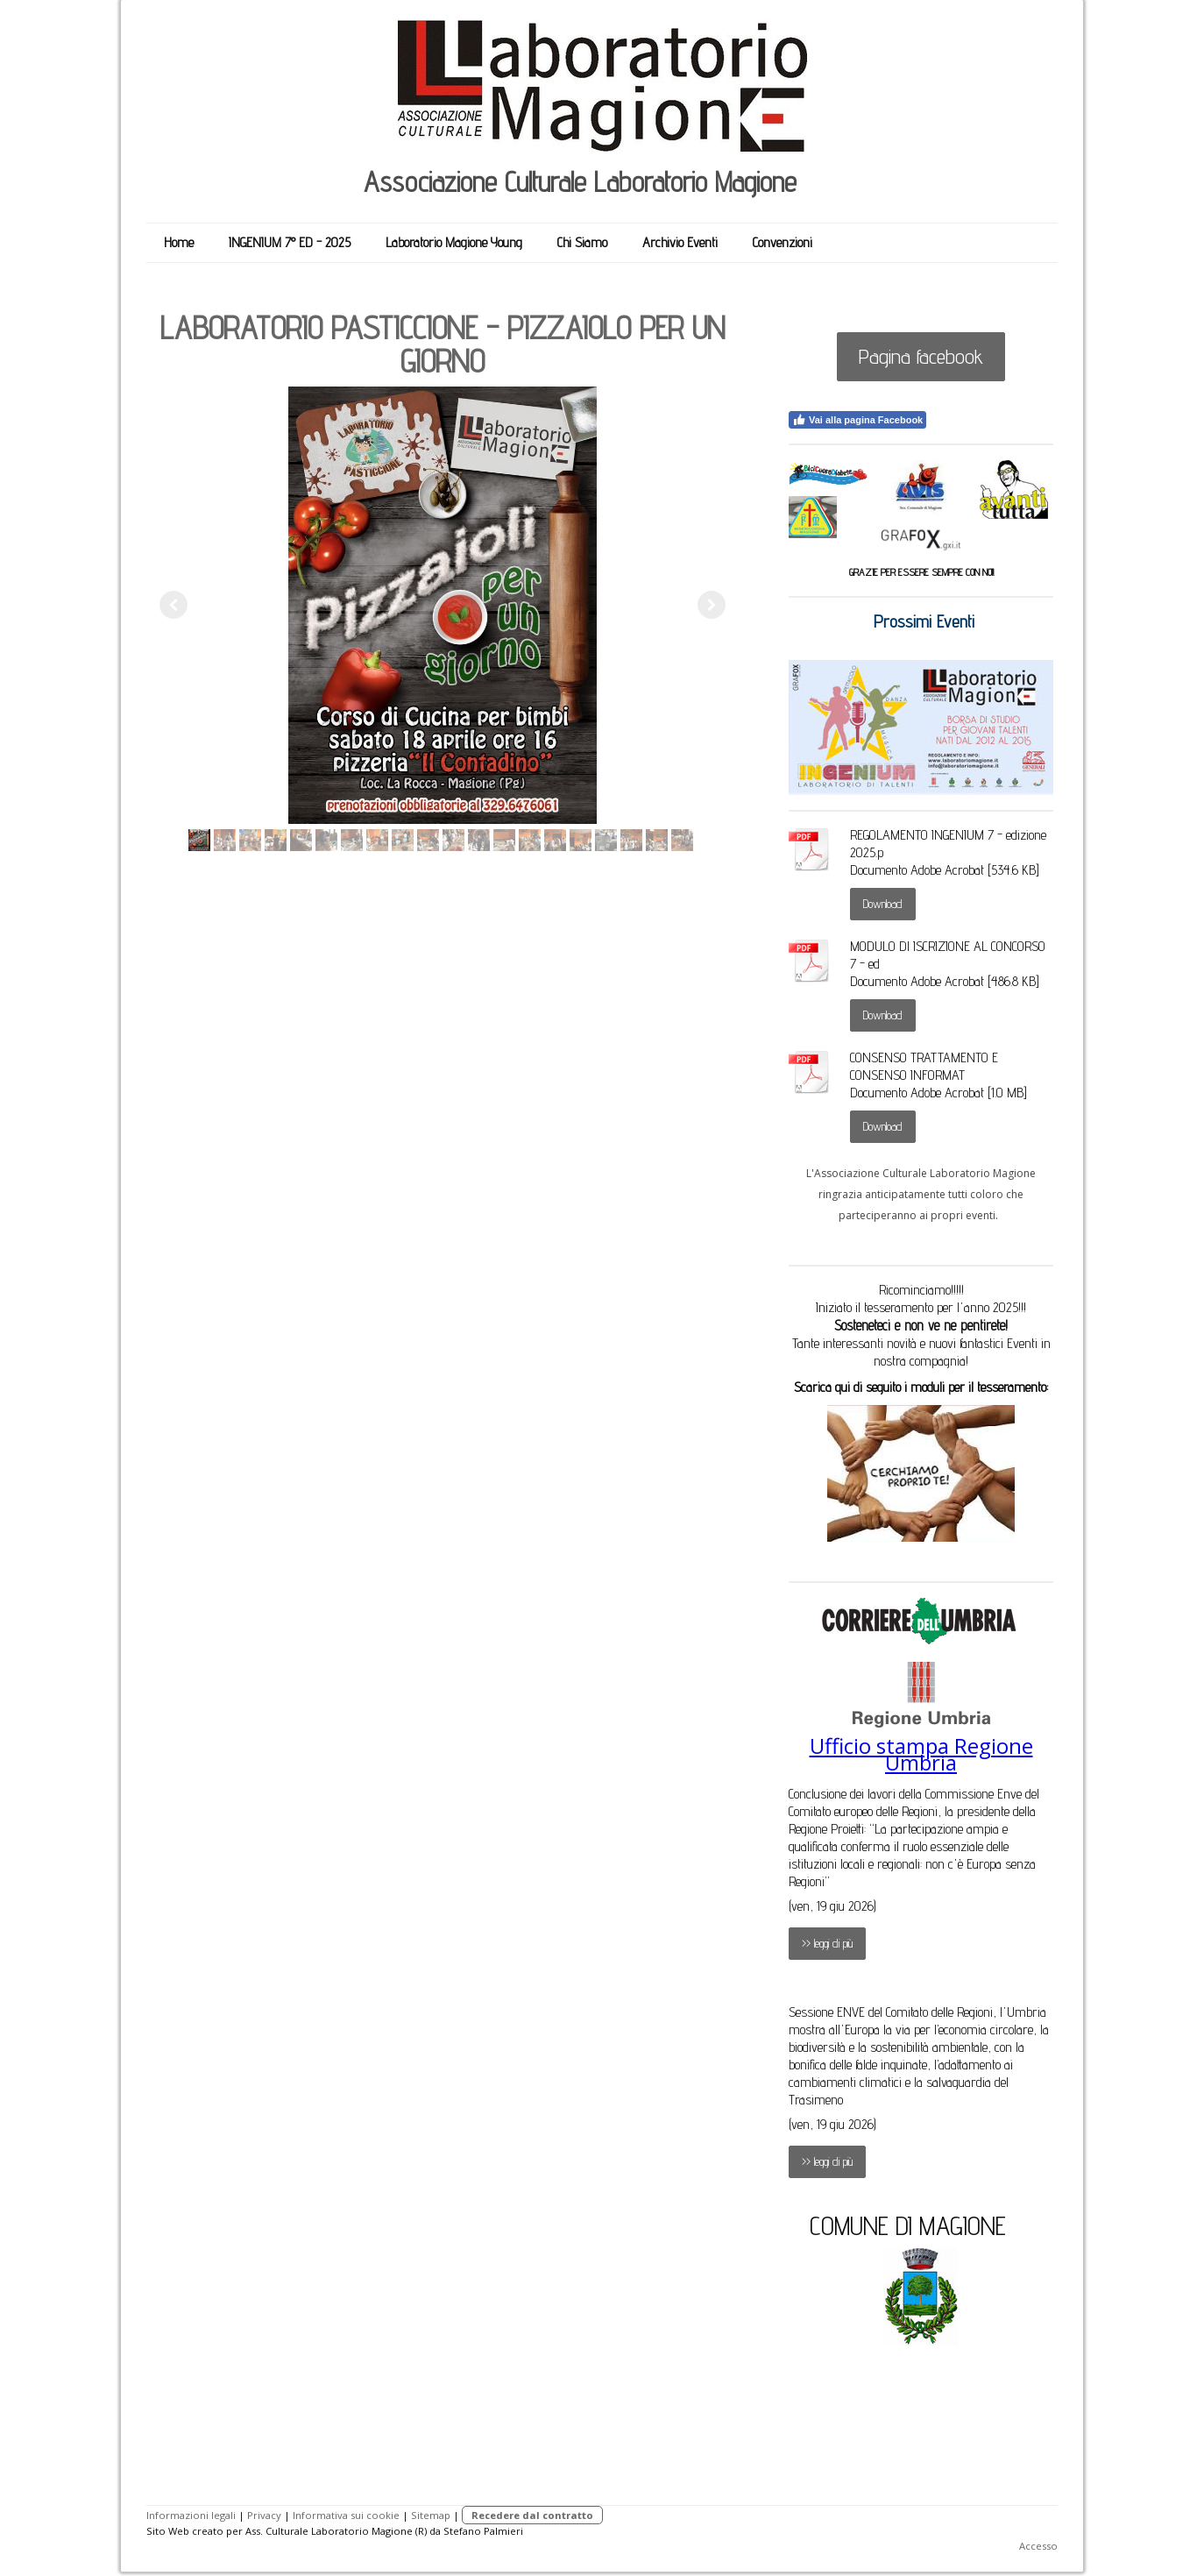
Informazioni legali (191, 2515)
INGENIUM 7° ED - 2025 (290, 242)
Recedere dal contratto (532, 2515)
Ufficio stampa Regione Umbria (921, 1754)
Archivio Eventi (680, 242)
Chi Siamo (582, 242)
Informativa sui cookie (346, 2515)
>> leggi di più (827, 1943)
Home (179, 242)
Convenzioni (782, 242)
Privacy (264, 2515)
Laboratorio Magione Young (454, 242)
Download (883, 904)
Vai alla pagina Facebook (857, 420)
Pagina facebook (921, 356)
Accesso (1038, 2545)
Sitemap (430, 2515)
